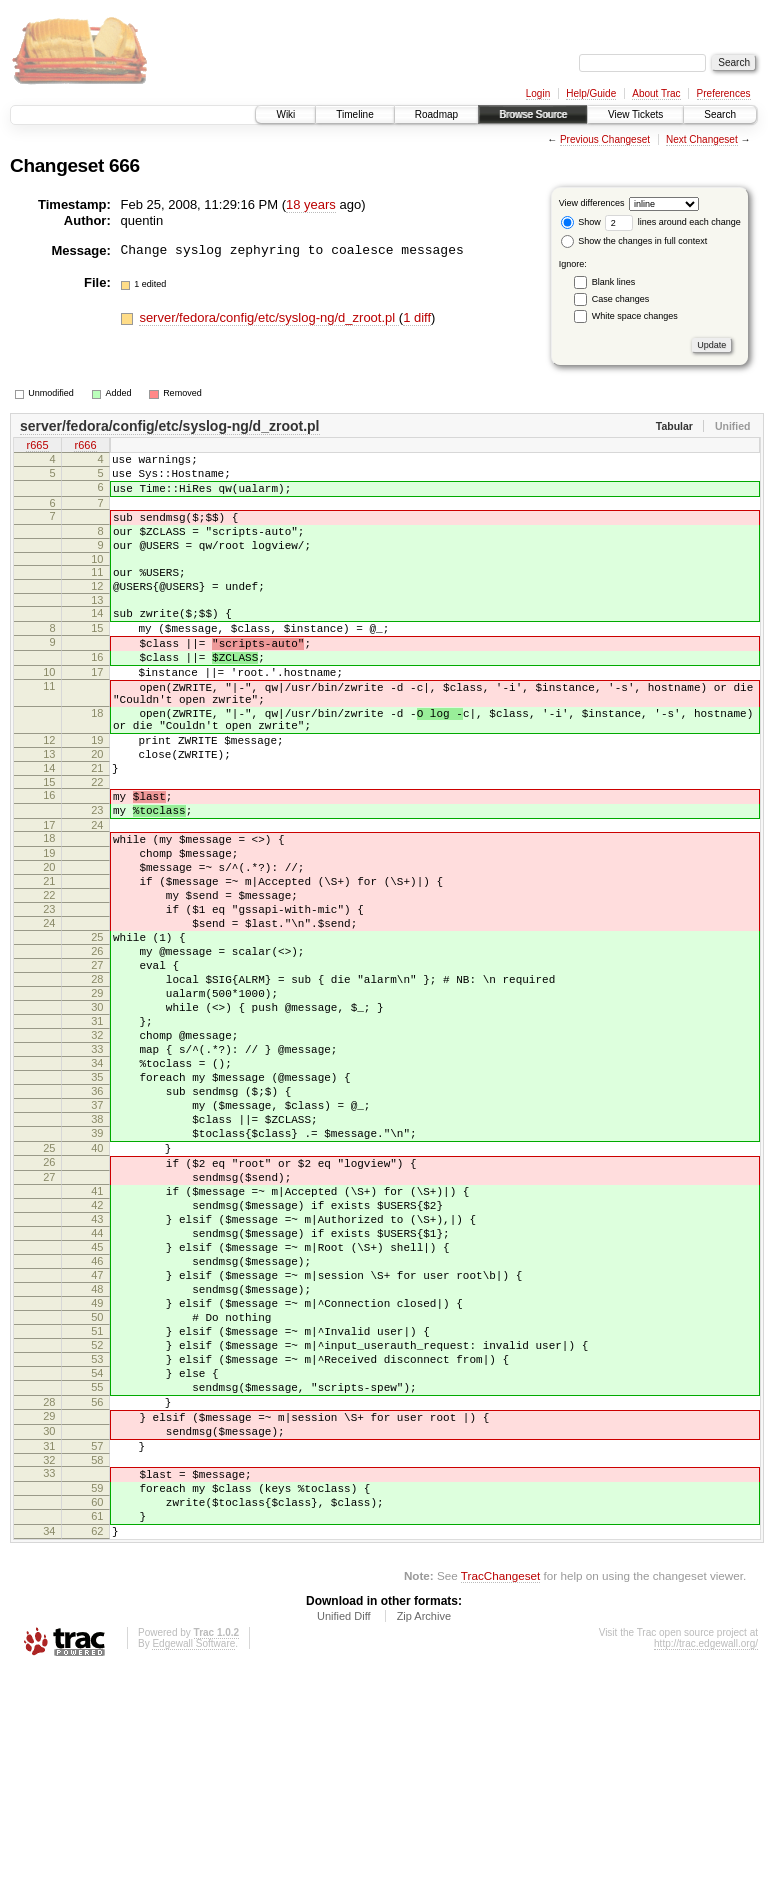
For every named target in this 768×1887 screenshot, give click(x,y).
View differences (592, 203)
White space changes (635, 316)
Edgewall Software (193, 1859)
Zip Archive (424, 1832)
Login (538, 93)
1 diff (417, 317)
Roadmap (436, 114)
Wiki (285, 114)
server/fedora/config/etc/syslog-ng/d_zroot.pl (268, 317)
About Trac (656, 93)
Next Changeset (702, 139)
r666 (85, 447)
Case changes (621, 299)
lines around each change (673, 222)
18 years (311, 204)
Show (581, 222)
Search (720, 114)
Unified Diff (344, 1832)
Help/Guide (591, 93)
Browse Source (533, 114)
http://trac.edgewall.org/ (706, 1859)
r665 (37, 447)
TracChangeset (500, 1791)
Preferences (724, 93)
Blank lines (614, 282)
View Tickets (635, 114)
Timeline (354, 114)
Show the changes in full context (634, 241)
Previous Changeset (605, 139)
